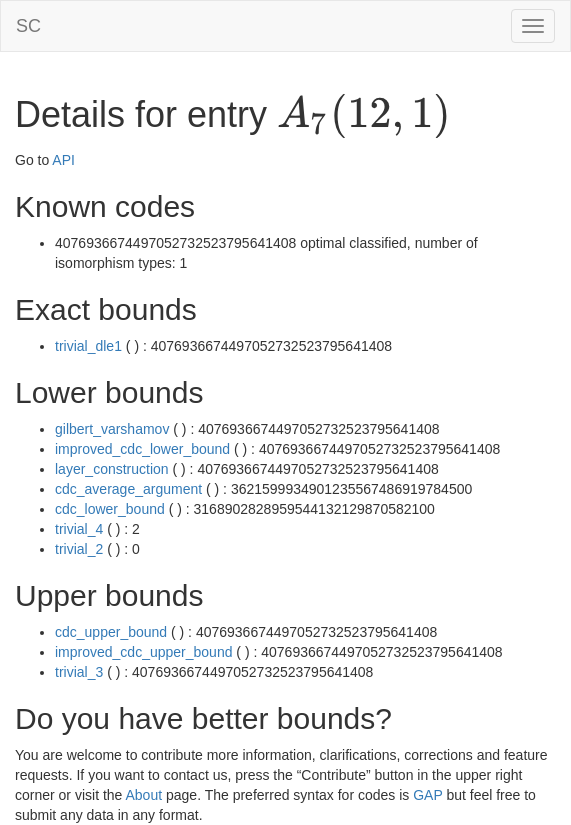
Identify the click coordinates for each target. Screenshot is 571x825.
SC (28, 26)
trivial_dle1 (88, 346)
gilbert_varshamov (112, 429)
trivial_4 (79, 529)
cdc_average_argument (128, 489)
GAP (427, 795)
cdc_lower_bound (110, 509)
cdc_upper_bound (111, 632)
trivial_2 (79, 549)
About (144, 795)
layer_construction (112, 469)
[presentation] (364, 116)
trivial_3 (79, 672)
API (63, 160)
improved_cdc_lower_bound (142, 449)
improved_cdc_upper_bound (143, 652)
